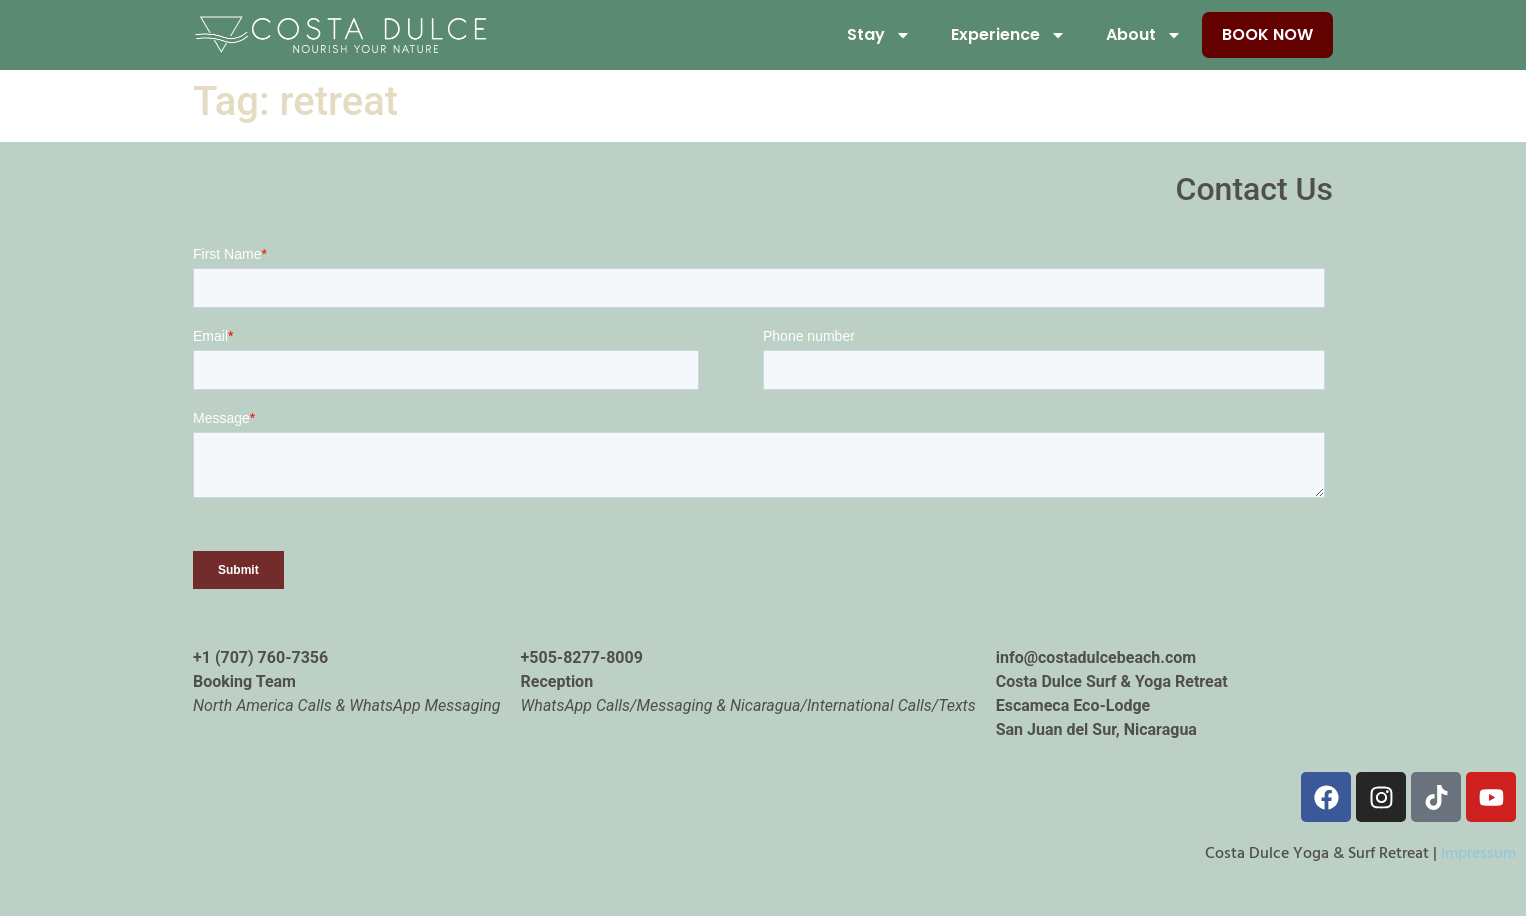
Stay (879, 35)
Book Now (1267, 34)
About (1144, 35)
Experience (1008, 35)
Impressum (1478, 854)
